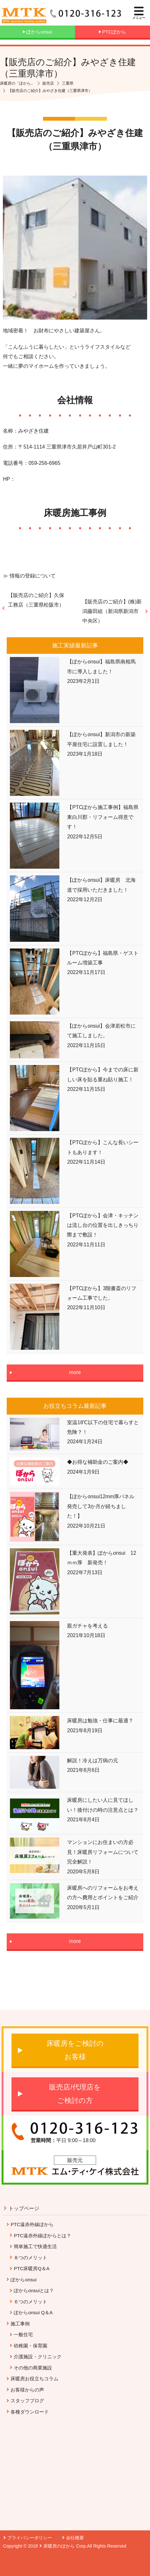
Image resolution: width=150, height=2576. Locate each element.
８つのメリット (30, 2257)
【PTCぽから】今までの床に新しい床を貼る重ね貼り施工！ (103, 1074)
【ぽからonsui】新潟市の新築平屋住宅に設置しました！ (101, 739)
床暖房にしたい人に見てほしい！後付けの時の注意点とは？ (103, 1804)
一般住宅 (23, 2334)
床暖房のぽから (59, 2546)
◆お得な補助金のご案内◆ (97, 1462)
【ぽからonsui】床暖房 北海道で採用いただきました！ (101, 884)
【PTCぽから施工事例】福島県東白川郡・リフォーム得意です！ (103, 817)
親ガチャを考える (87, 1625)
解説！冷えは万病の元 (92, 1760)
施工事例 (20, 2323)
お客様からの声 (27, 2389)
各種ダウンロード (30, 2411)
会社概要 (75, 2537)
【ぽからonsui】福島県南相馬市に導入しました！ (101, 666)
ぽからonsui (23, 2279)
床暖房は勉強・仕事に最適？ (100, 1720)
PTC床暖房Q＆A (31, 2268)
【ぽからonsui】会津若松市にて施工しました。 (101, 1030)
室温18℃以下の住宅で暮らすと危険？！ (103, 1427)
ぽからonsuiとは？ (34, 2290)
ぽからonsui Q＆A (33, 2312)
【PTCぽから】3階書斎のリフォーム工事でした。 (101, 1293)
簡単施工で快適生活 (35, 2246)
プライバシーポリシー (29, 2537)
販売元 (75, 2160)
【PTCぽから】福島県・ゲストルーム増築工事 (103, 957)
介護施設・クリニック (38, 2356)
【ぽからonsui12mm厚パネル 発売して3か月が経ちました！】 (103, 1506)
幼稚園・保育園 (30, 2345)
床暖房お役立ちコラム (34, 2378)
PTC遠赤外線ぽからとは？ (42, 2235)
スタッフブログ (27, 2400)
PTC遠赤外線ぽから (32, 2224)
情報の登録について (33, 575)
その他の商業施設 (33, 2367)
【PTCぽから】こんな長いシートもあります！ (103, 1147)
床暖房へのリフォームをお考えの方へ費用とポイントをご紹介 (103, 1892)
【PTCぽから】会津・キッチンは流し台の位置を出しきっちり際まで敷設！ (103, 1225)
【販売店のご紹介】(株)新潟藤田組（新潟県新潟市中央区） (112, 611)
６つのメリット (30, 2301)
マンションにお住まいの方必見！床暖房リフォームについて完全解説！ (103, 1851)
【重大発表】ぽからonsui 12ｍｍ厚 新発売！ (101, 1557)
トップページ (24, 2208)
